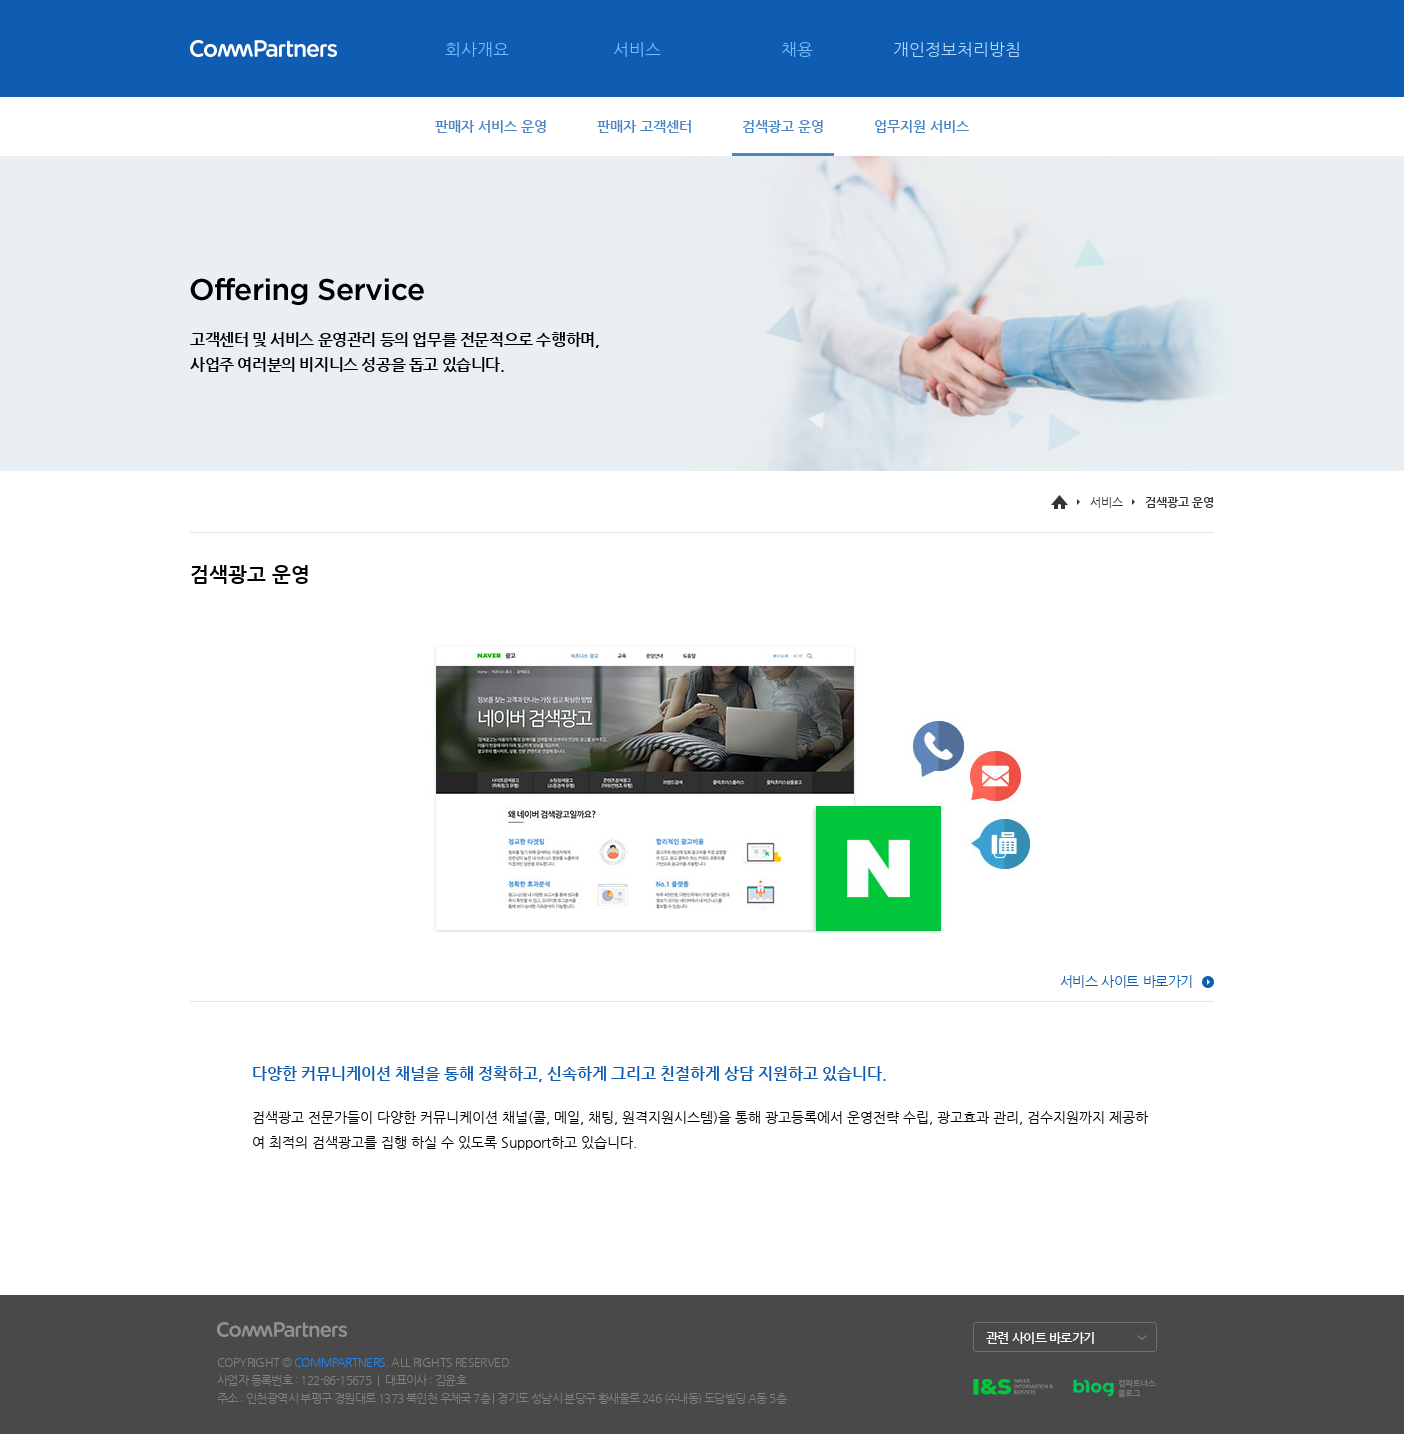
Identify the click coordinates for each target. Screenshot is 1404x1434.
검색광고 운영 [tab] (783, 126)
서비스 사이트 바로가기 (1126, 981)
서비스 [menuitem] (637, 49)
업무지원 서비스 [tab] (921, 126)
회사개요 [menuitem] (477, 49)
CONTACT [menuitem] (265, 146)
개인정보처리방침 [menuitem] (957, 49)
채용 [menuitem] (797, 49)
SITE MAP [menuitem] (340, 146)
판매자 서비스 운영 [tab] (491, 126)
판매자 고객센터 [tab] (644, 126)
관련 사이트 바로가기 (1040, 1337)
